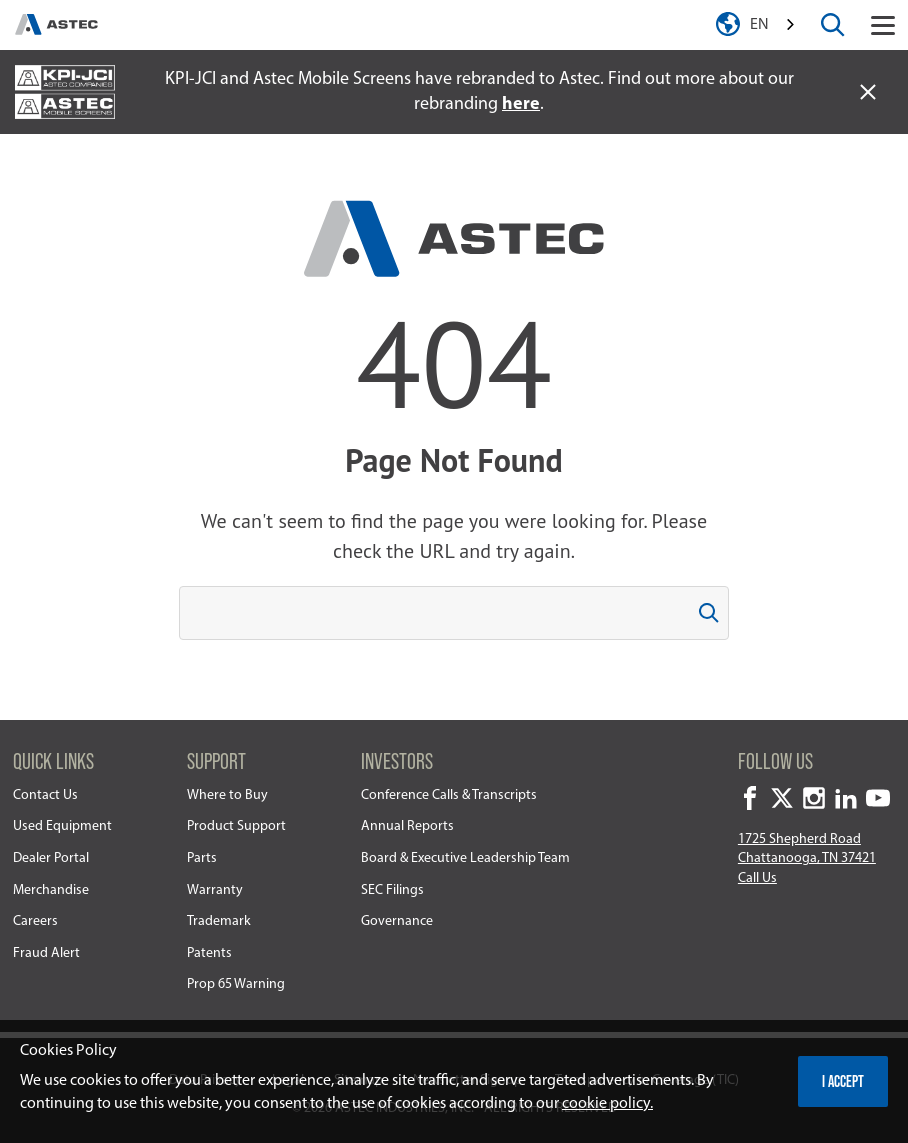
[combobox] (774, 25)
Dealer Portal (51, 858)
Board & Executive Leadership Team (465, 858)
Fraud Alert (46, 953)
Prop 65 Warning (236, 984)
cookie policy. (607, 1104)
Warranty (215, 890)
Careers (35, 921)
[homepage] (56, 25)
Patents (209, 953)
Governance (397, 921)
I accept (843, 1080)
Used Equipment (62, 826)
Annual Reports (407, 826)
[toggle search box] (833, 25)
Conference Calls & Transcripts (449, 795)
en (759, 25)
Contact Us (45, 795)
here (521, 104)
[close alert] (868, 92)
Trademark (219, 921)
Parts (202, 858)
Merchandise (51, 890)
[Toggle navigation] (883, 25)
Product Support (236, 826)
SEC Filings (392, 890)
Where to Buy (227, 795)
